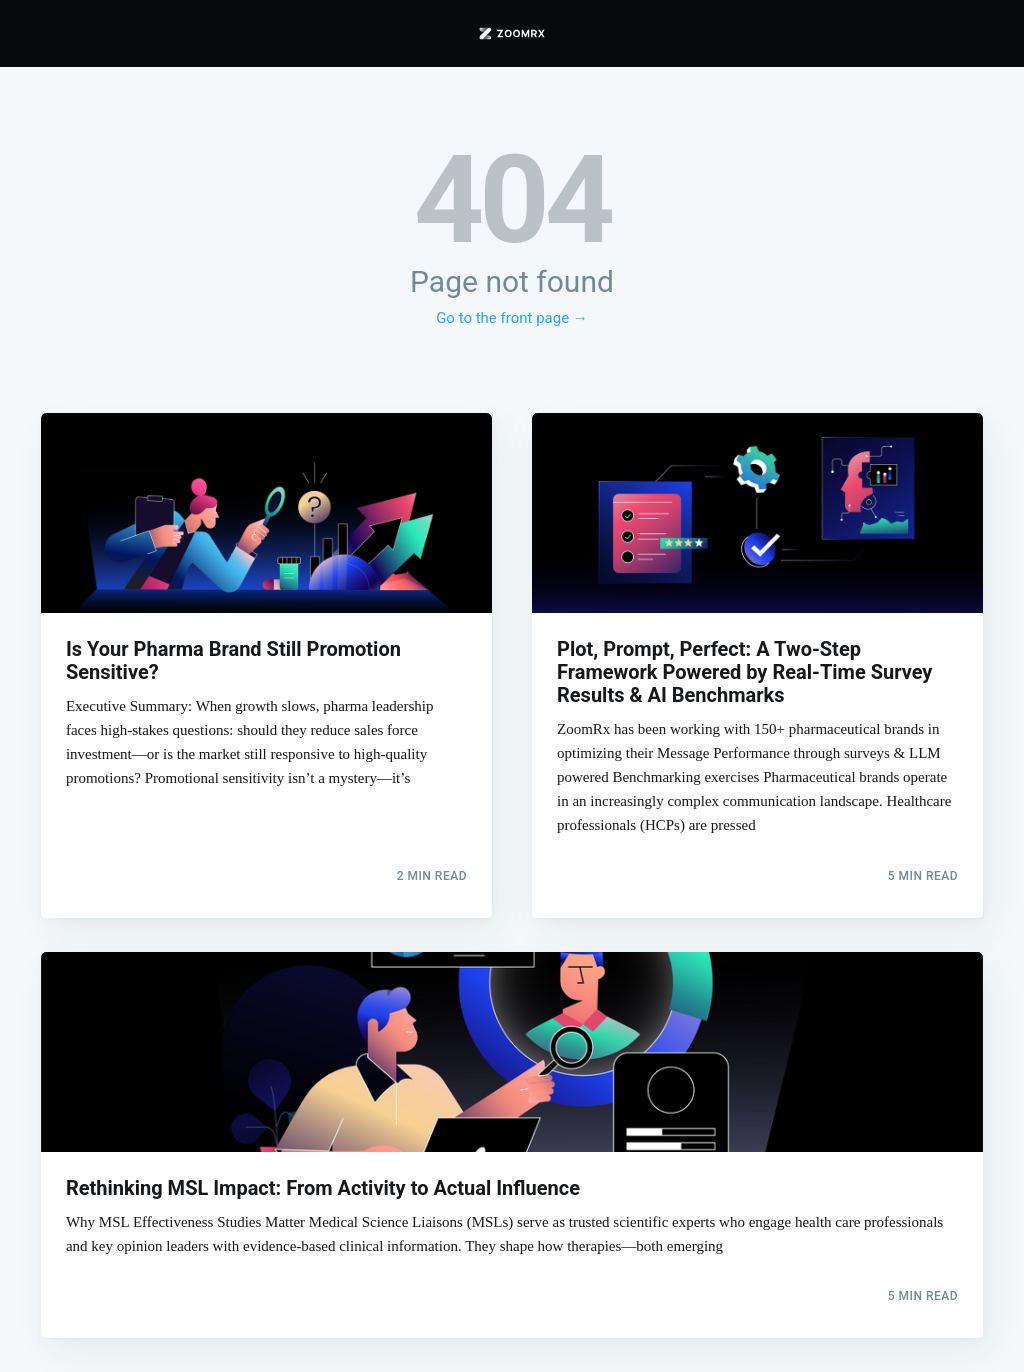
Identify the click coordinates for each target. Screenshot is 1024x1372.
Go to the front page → (512, 318)
